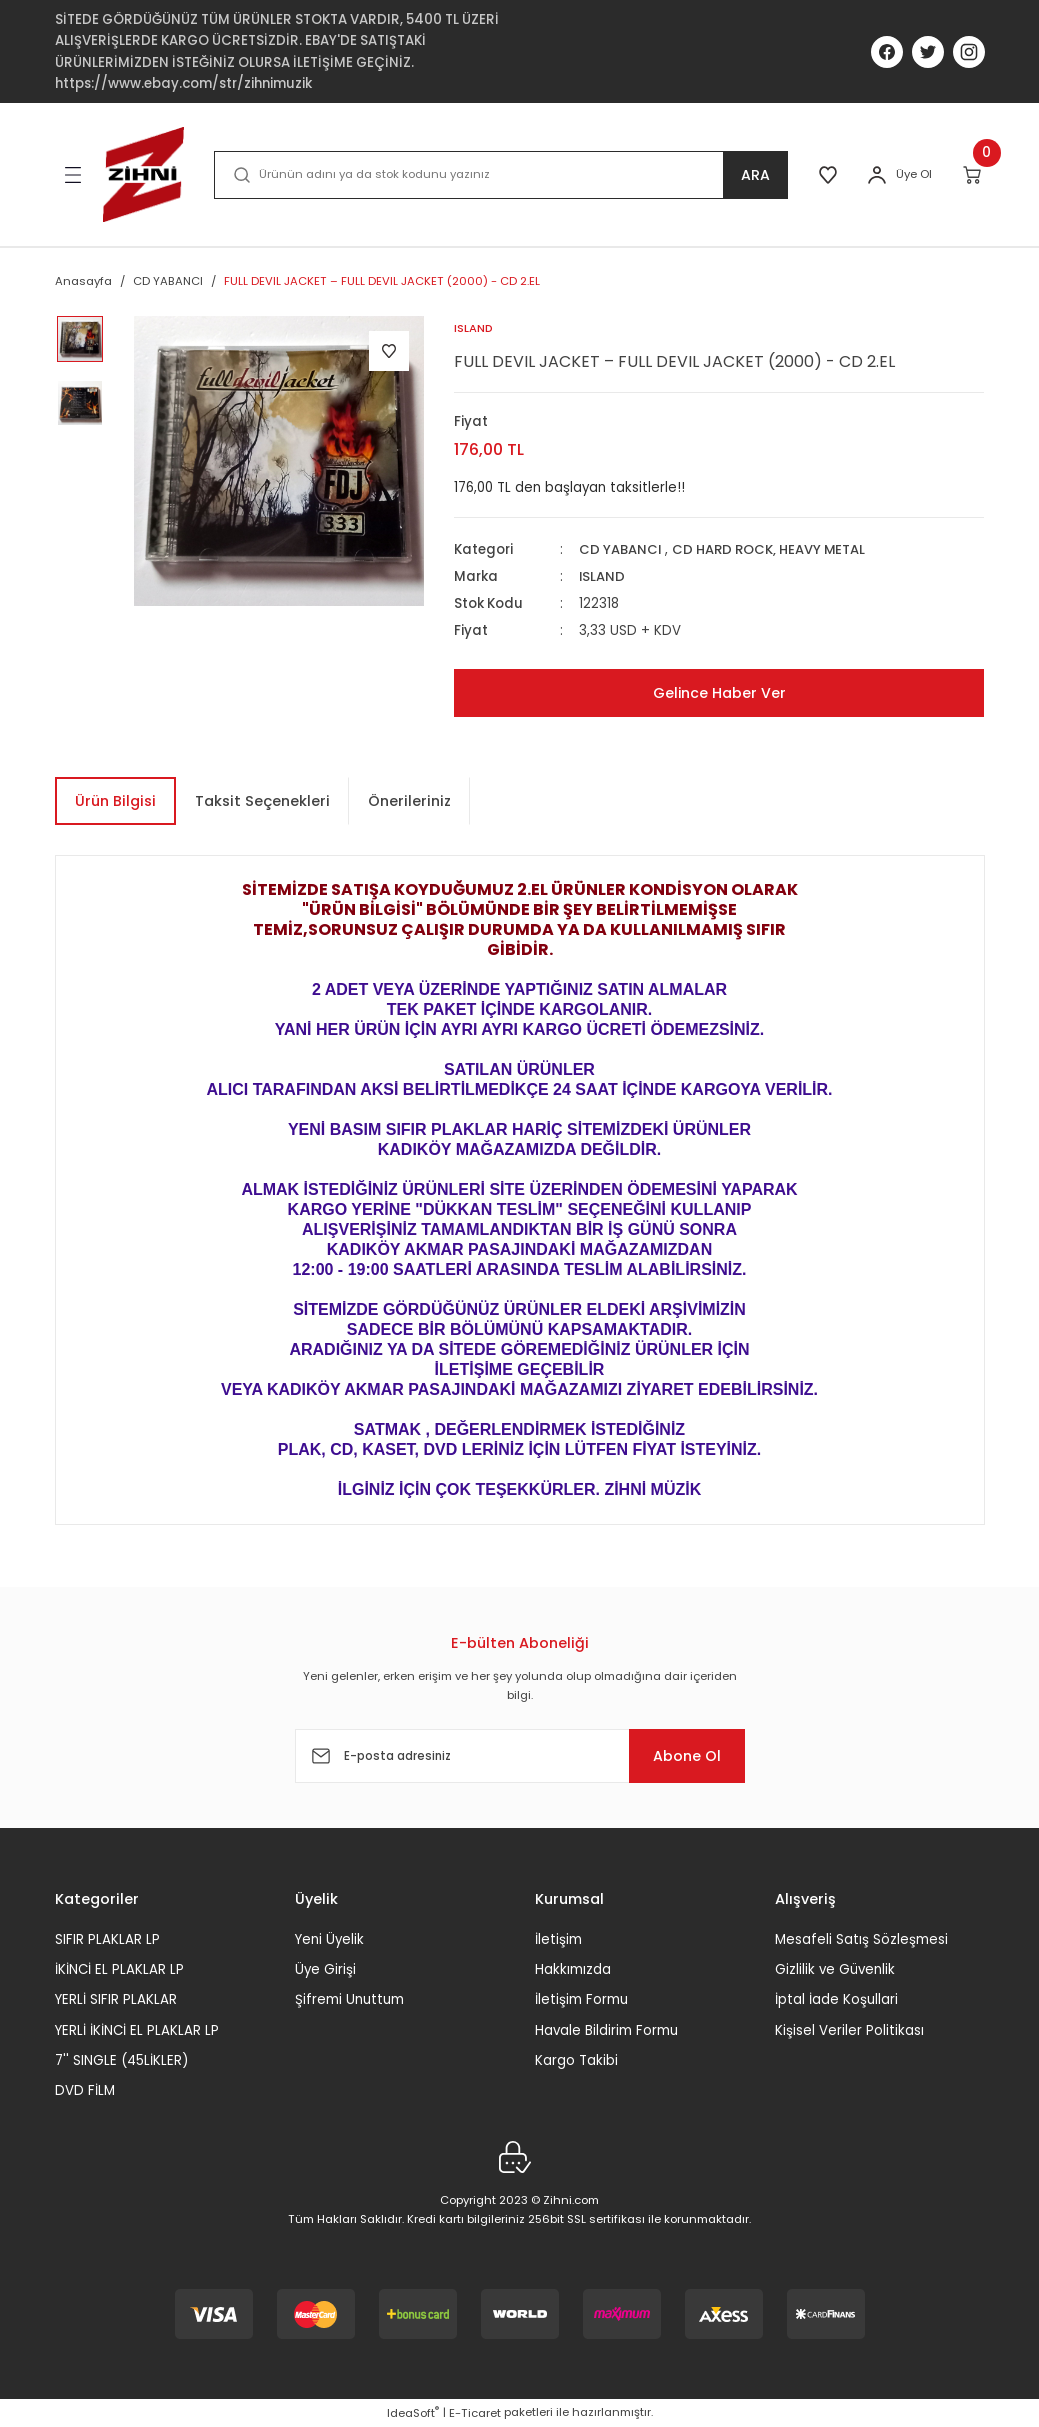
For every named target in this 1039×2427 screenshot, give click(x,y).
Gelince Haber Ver (719, 693)
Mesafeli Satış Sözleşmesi (861, 1939)
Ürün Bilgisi (115, 801)
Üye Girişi (325, 1969)
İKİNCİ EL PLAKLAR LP (119, 1969)
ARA (754, 175)
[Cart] (973, 175)
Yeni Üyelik (329, 1939)
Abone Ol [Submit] (684, 1756)
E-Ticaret (475, 2413)
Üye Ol (914, 174)
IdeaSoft (413, 2413)
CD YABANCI (620, 549)
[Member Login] (877, 175)
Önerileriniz (409, 801)
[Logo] (144, 174)
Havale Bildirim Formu (606, 2030)
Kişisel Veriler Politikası (849, 2030)
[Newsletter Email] (520, 1757)
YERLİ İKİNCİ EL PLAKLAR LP (137, 2030)
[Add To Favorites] (389, 351)
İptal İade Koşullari (836, 2000)
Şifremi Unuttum (349, 2000)
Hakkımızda (573, 1969)
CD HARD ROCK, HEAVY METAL (772, 549)
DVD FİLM (85, 2091)
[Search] (500, 175)
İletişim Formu (581, 2000)
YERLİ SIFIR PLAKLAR (116, 2000)
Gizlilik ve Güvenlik (835, 1969)
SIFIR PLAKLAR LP (107, 1939)
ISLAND (602, 576)
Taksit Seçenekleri (262, 801)
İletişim (558, 1939)
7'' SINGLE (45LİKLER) (121, 2060)
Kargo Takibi (576, 2060)
